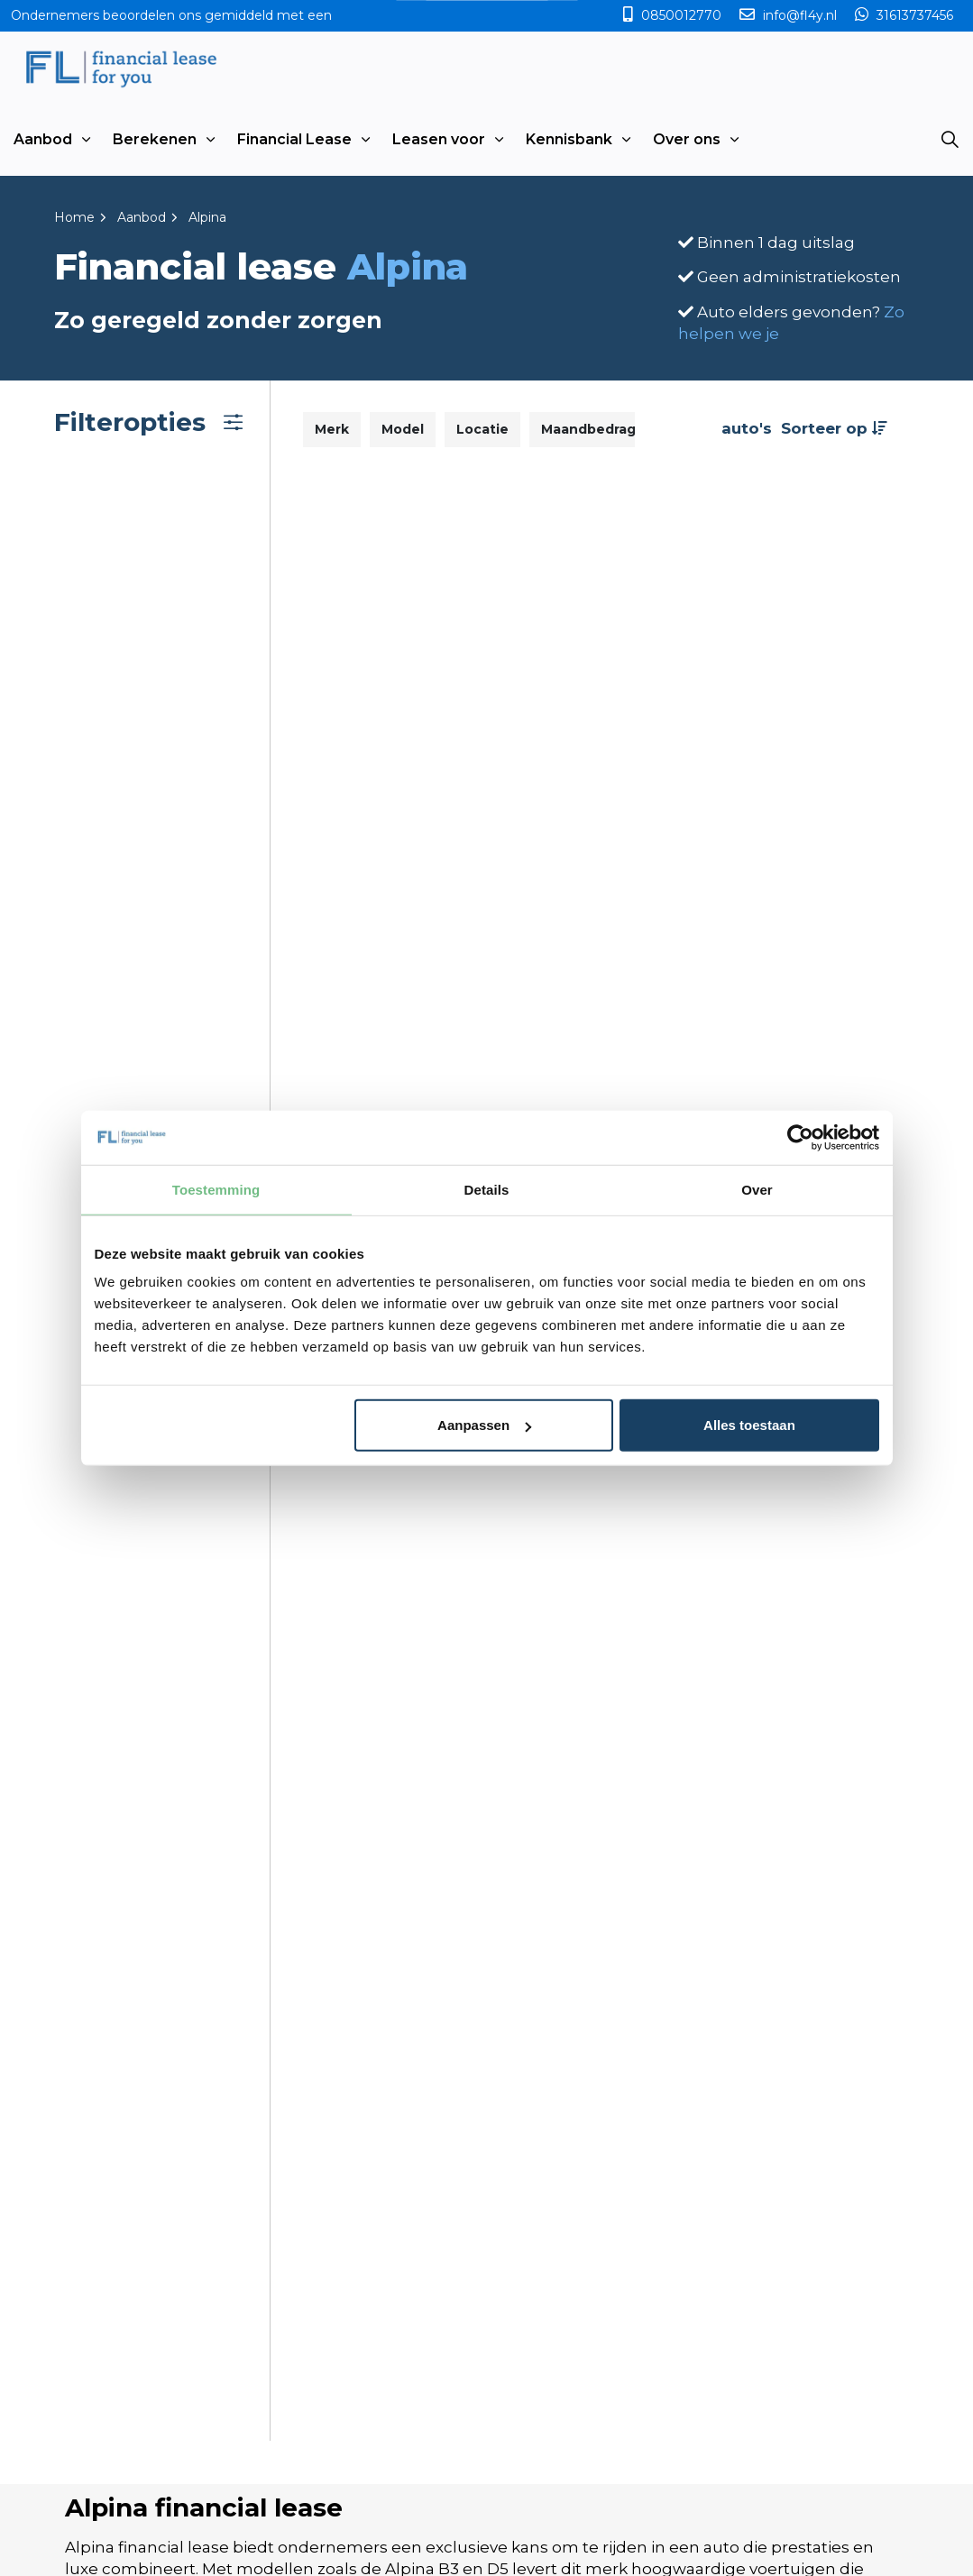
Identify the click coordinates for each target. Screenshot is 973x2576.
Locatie (482, 429)
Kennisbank (569, 139)
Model (402, 429)
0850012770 (681, 15)
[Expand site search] (949, 139)
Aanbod (43, 139)
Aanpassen (484, 1425)
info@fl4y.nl (800, 15)
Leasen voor (438, 139)
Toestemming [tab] (216, 1188)
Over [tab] (757, 1188)
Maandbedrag (588, 429)
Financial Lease (294, 139)
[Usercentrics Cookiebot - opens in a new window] (800, 1136)
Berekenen (155, 139)
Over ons (687, 139)
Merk (332, 429)
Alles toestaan (749, 1425)
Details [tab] (486, 1188)
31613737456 (913, 15)
